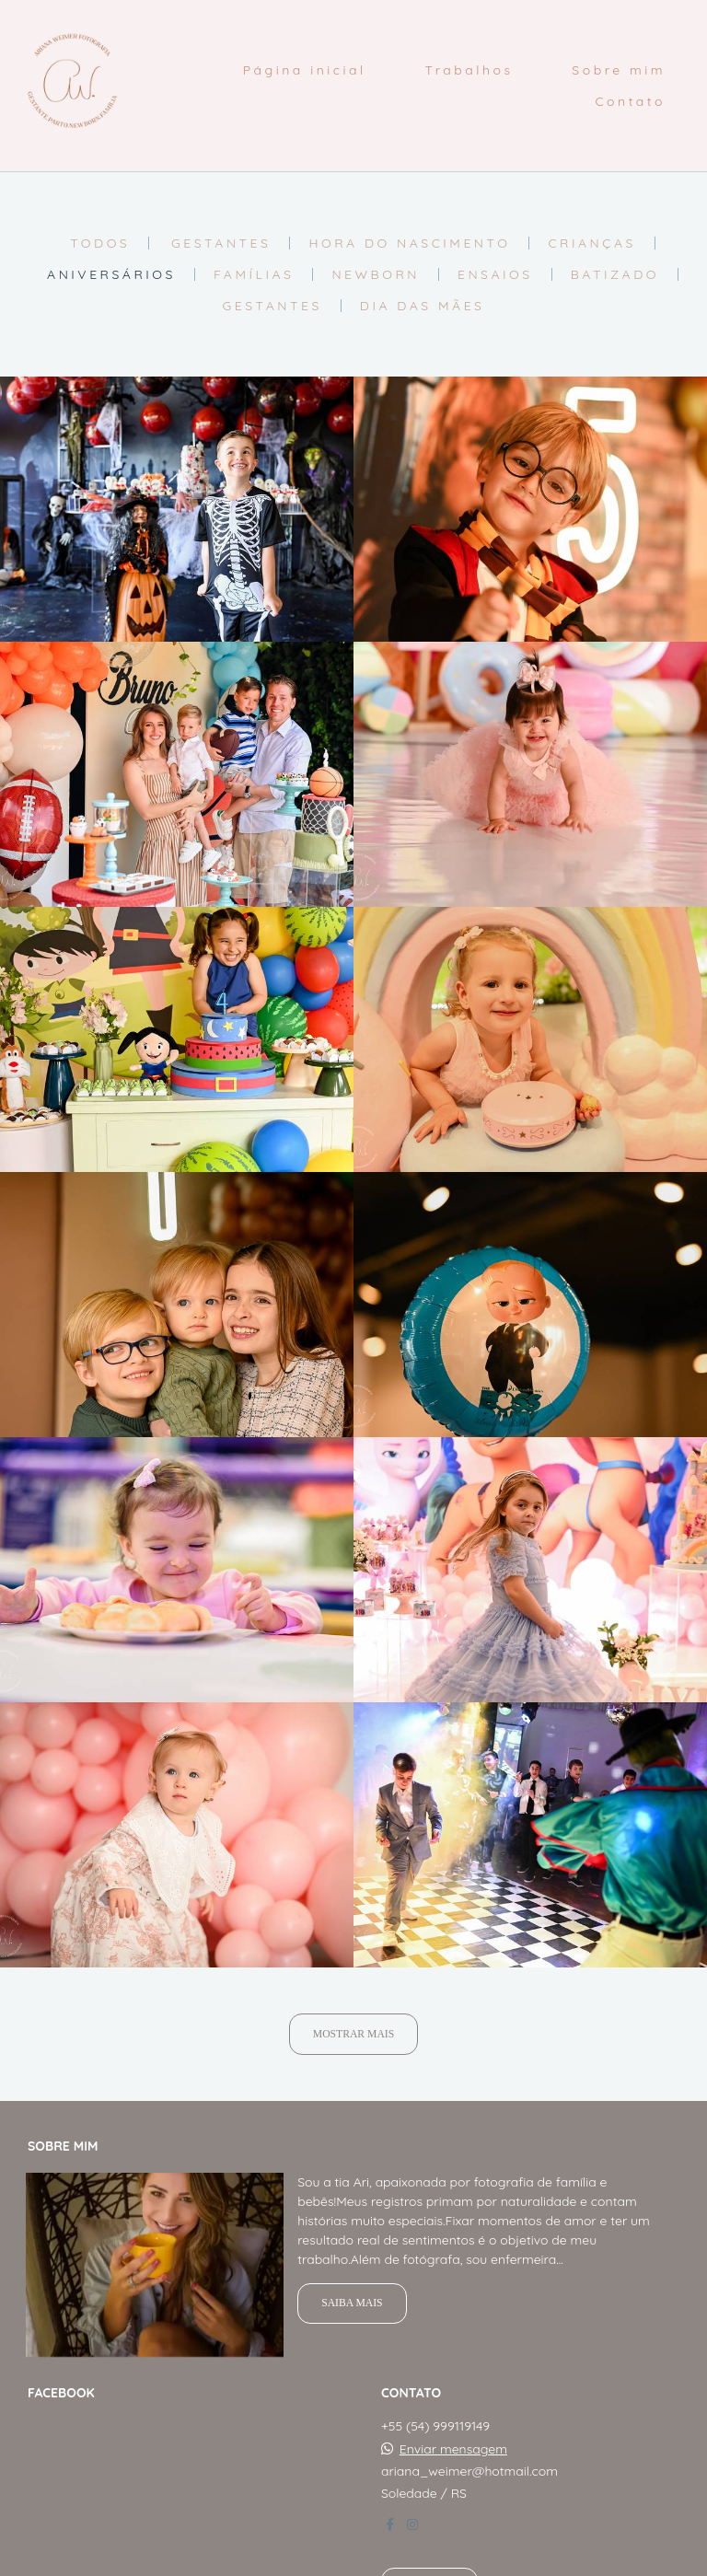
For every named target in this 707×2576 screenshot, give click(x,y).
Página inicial (304, 70)
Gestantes (221, 243)
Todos (100, 243)
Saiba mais (351, 2293)
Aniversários (111, 274)
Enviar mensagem (453, 2438)
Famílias (254, 274)
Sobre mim (619, 70)
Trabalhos (469, 70)
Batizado (615, 274)
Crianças (591, 243)
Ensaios (495, 274)
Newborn (375, 274)
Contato (630, 101)
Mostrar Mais (353, 2034)
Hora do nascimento (409, 243)
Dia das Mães (422, 305)
